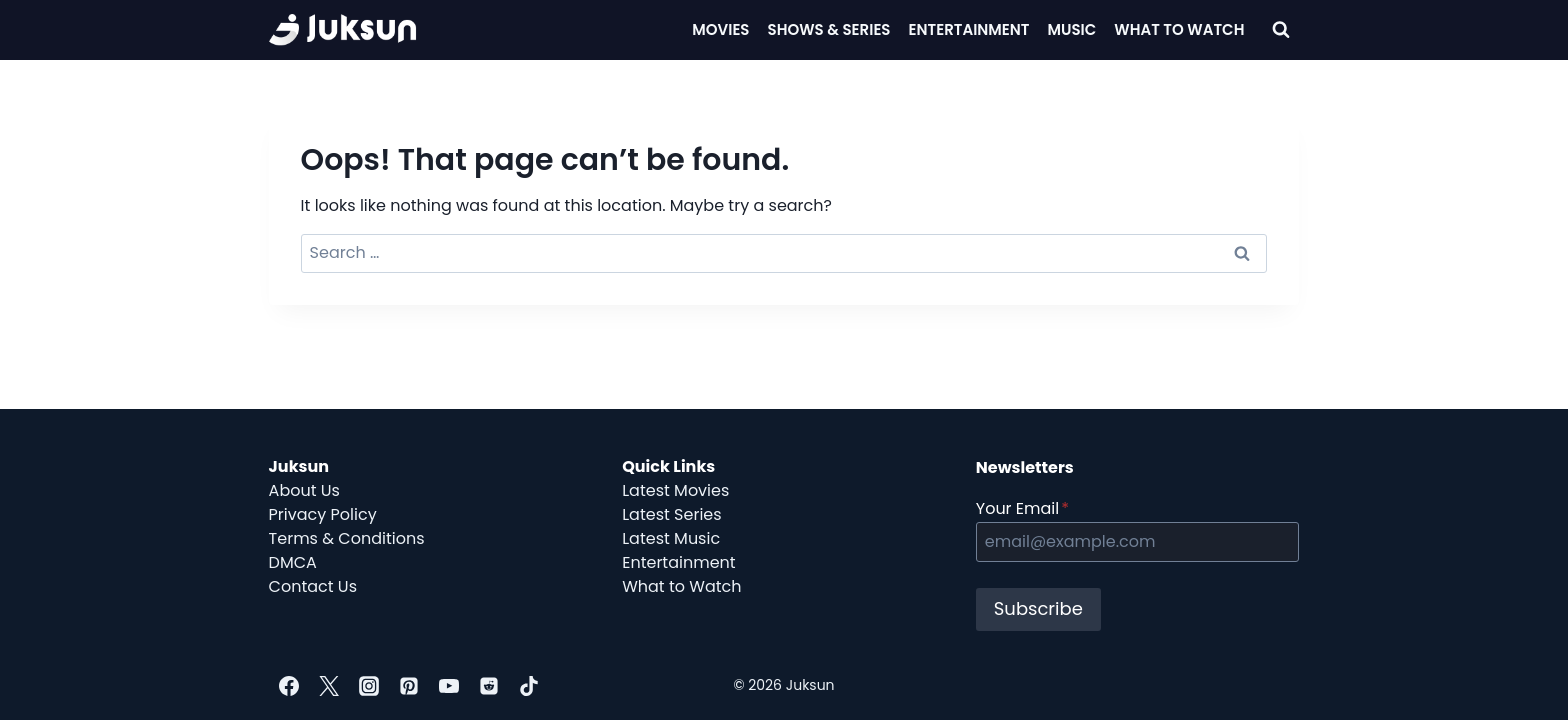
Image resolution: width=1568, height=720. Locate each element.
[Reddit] (489, 686)
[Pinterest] (409, 686)
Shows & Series (829, 29)
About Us (304, 490)
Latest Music (671, 538)
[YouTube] (449, 686)
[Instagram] (369, 686)
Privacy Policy (323, 514)
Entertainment (969, 29)
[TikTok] (529, 686)
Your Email (1022, 508)
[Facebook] (289, 686)
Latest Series (671, 514)
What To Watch (1179, 29)
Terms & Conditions (347, 538)
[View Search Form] (1281, 30)
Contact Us (313, 586)
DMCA (293, 562)
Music (1072, 29)
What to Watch (681, 586)
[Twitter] (329, 686)
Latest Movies (675, 490)
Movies (720, 29)
